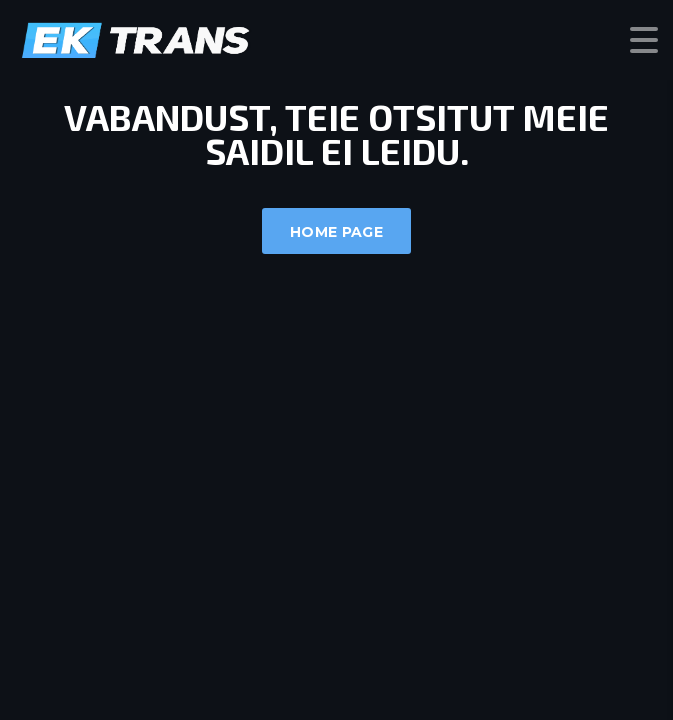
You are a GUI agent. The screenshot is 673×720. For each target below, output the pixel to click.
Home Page (336, 232)
